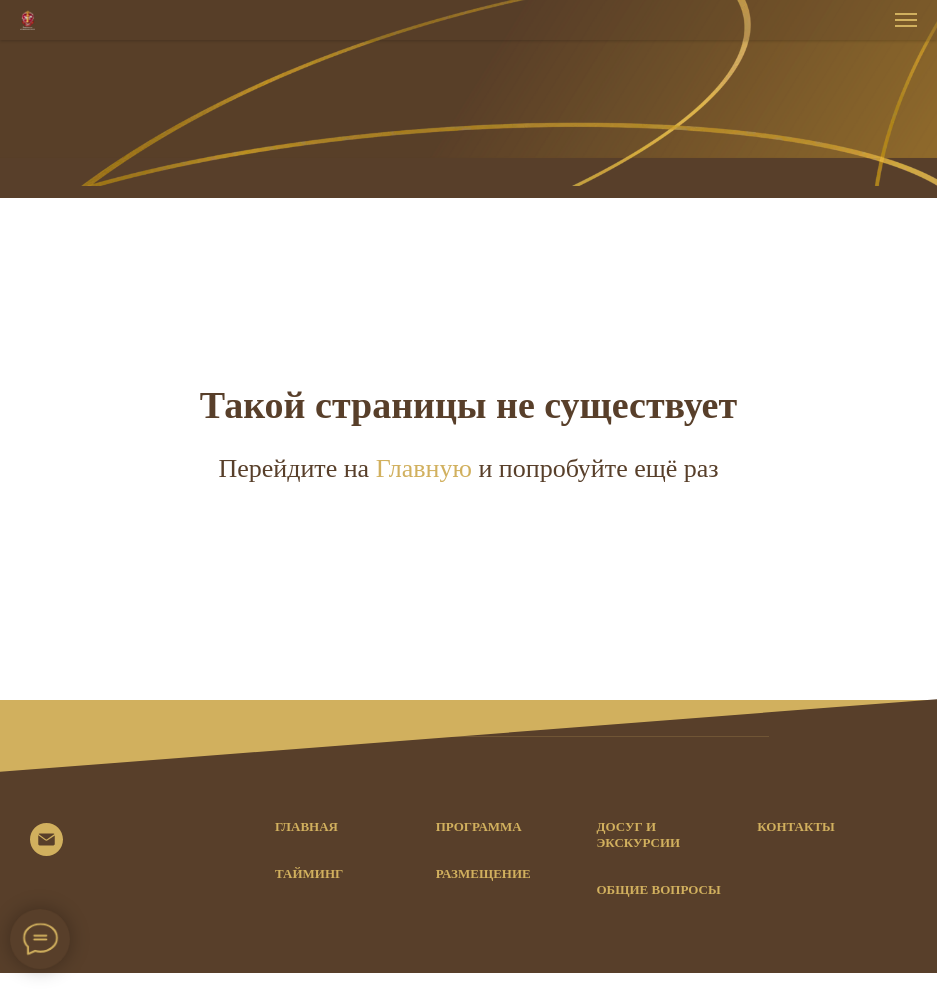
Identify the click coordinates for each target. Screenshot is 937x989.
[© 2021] (46, 850)
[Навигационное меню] (906, 20)
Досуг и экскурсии (639, 834)
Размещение (483, 873)
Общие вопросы (659, 889)
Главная (306, 826)
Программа (479, 826)
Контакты (796, 826)
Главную (427, 468)
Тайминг (309, 873)
